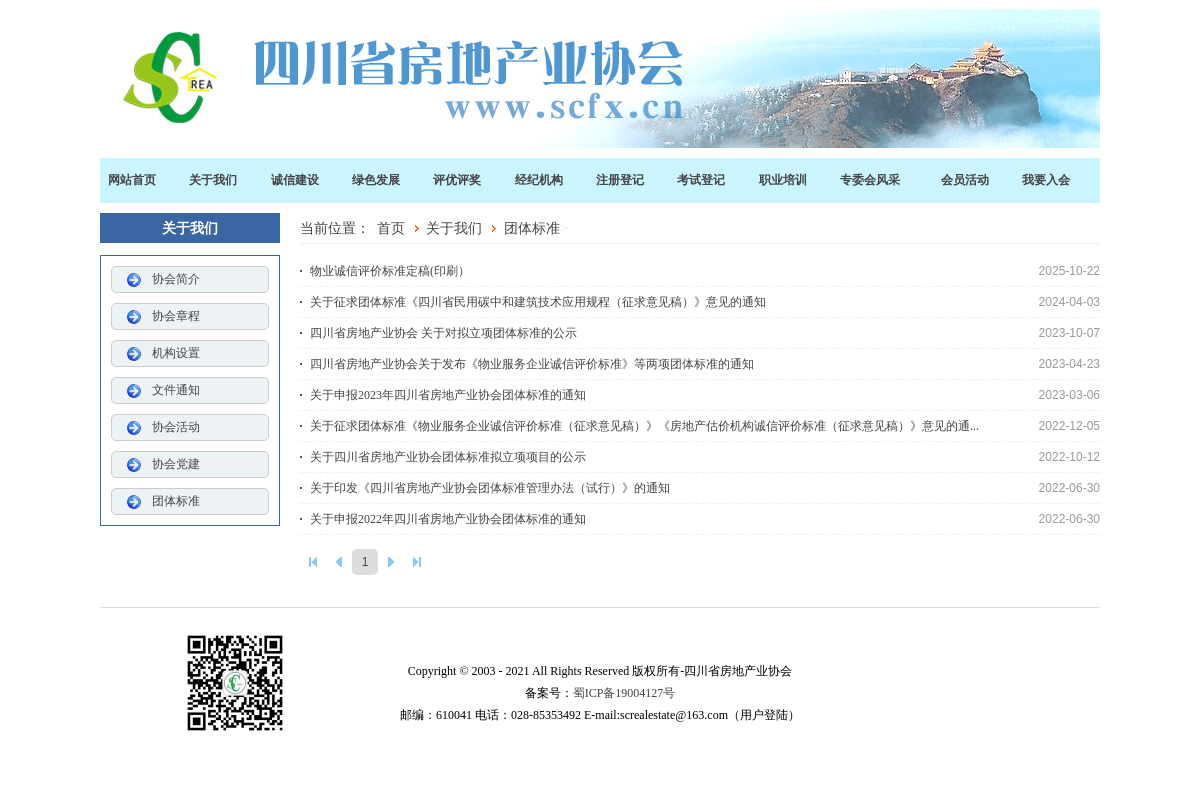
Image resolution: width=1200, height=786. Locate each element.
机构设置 (176, 353)
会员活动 (965, 180)
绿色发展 (376, 180)
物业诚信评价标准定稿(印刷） (705, 271)
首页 (391, 228)
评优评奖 (457, 180)
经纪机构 (539, 180)
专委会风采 (870, 180)
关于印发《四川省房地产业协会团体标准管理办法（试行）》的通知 (705, 488)
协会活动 (176, 427)
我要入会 (1046, 180)
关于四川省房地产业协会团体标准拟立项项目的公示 (705, 457)
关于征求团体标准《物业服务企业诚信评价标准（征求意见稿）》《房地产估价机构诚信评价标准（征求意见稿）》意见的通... (705, 426)
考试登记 (701, 180)
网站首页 (132, 180)
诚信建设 (295, 180)
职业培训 (783, 180)
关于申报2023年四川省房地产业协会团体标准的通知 (705, 395)
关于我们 (213, 180)
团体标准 (176, 501)
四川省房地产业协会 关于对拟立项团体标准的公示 (705, 333)
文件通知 (176, 390)
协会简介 (176, 279)
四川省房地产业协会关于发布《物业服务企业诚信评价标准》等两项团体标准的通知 (705, 364)
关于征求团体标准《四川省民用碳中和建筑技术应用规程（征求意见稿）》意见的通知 (705, 302)
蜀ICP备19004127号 (624, 693)
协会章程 (176, 316)
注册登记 (620, 180)
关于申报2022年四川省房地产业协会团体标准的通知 (705, 519)
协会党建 (176, 464)
